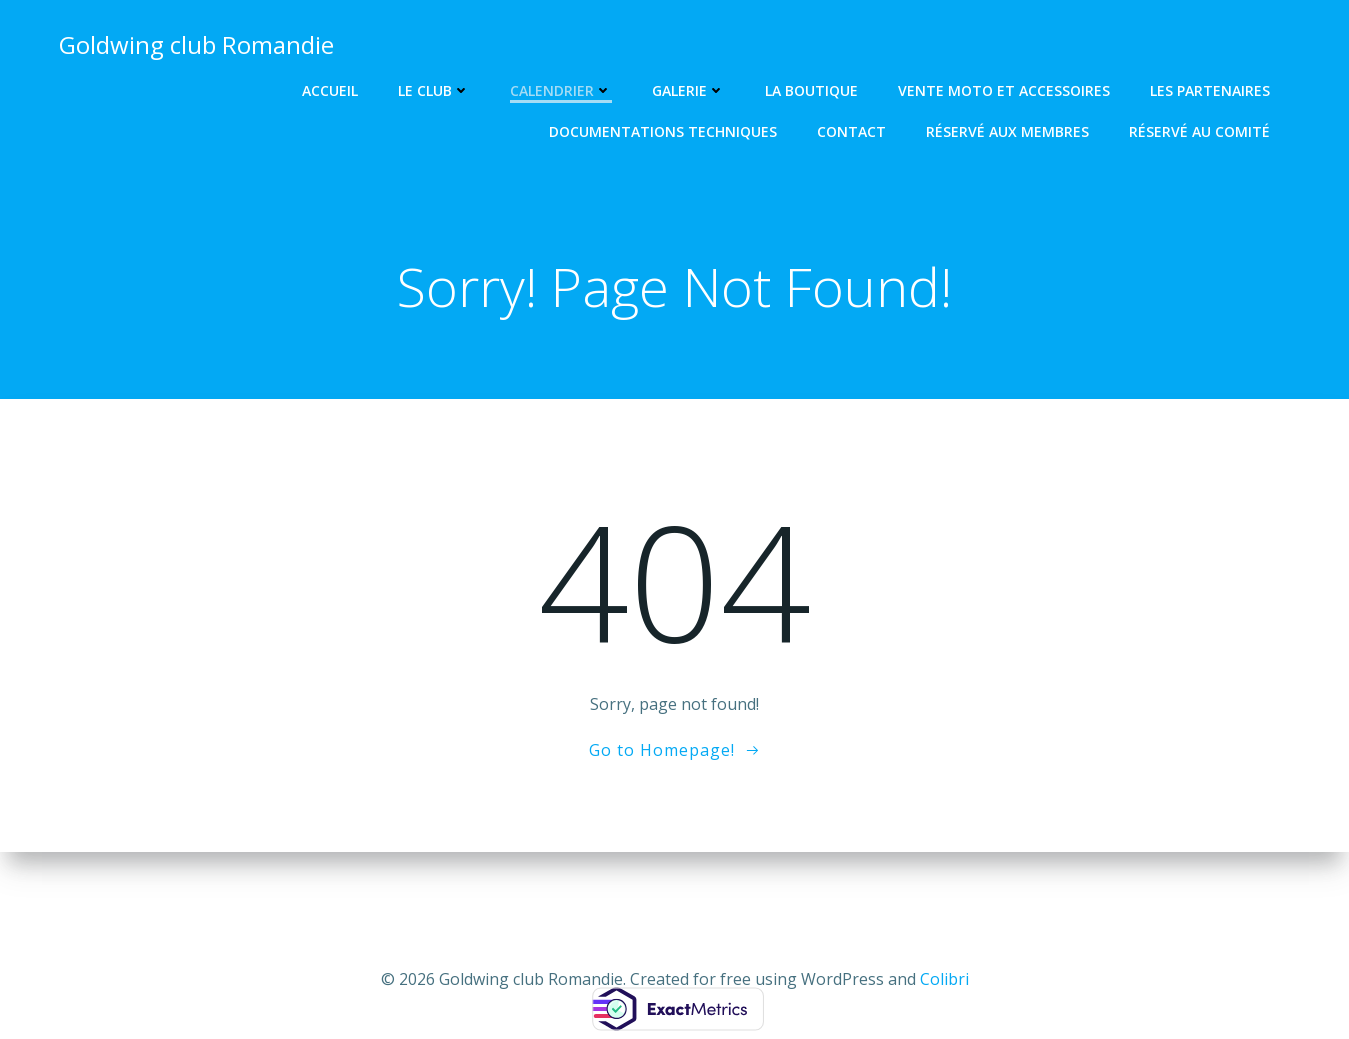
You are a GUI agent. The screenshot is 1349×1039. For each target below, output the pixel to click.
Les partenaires (1211, 90)
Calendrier (562, 90)
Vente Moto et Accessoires (1005, 90)
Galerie (689, 90)
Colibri (944, 979)
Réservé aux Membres (1008, 131)
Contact (852, 131)
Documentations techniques (664, 131)
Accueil (331, 90)
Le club (435, 90)
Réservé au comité (1200, 131)
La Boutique (812, 90)
